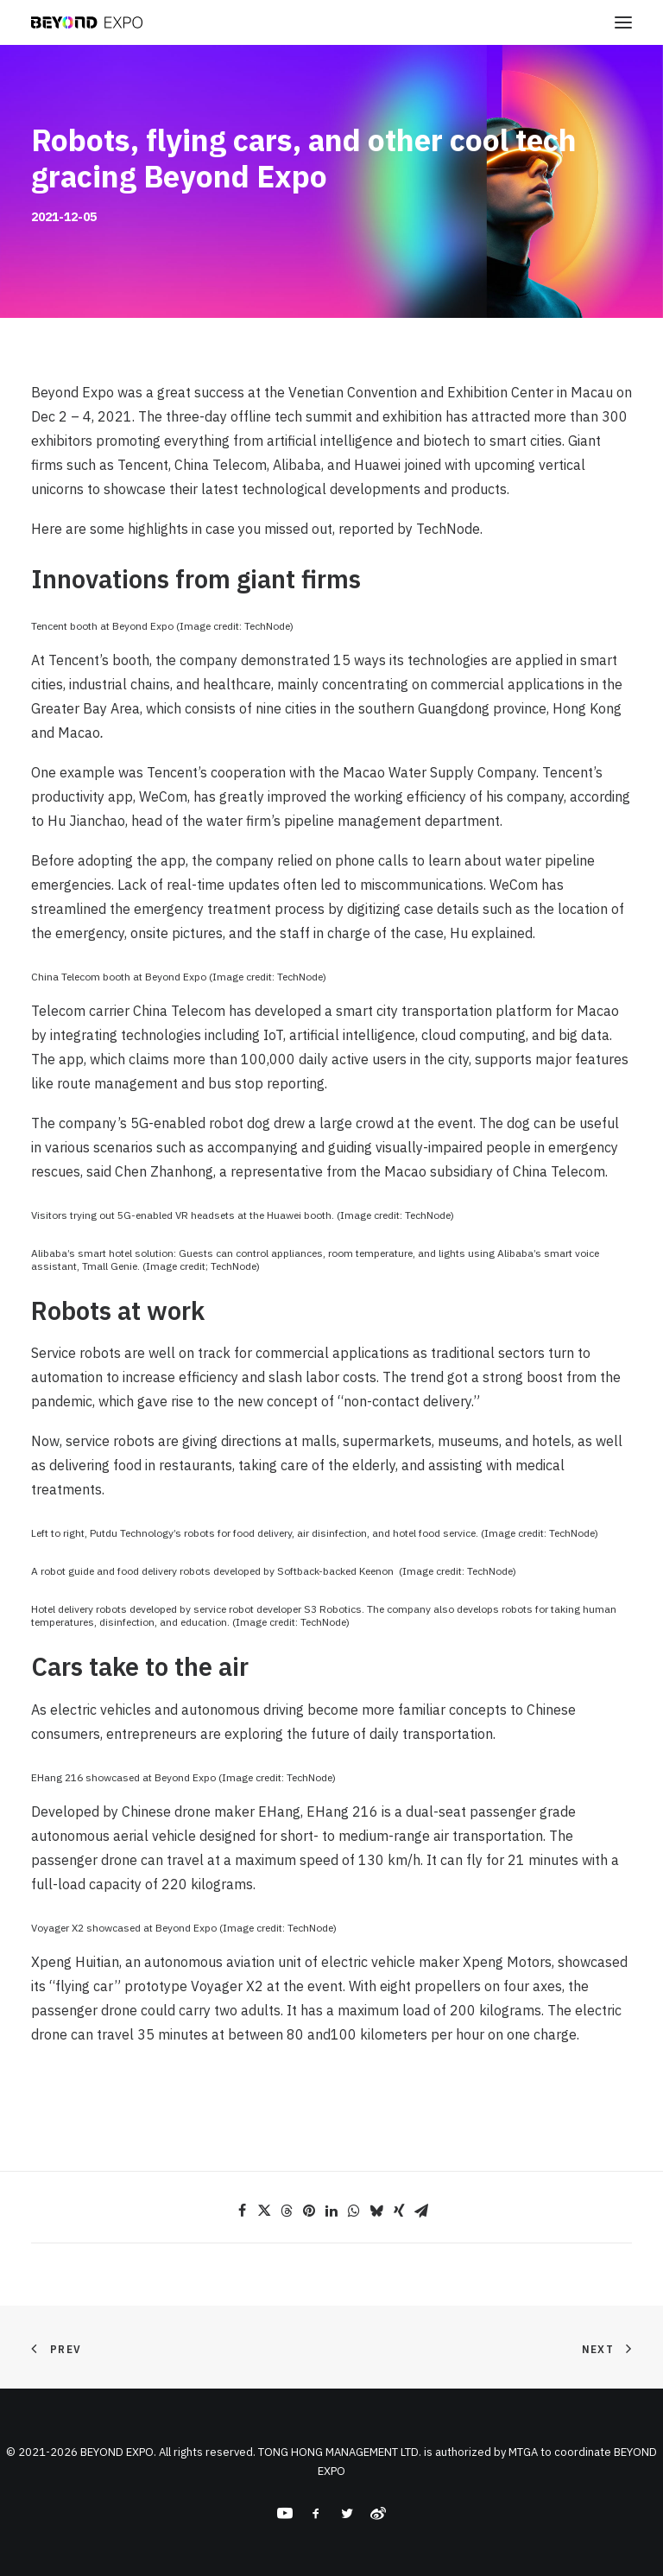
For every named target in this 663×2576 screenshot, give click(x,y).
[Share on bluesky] (376, 2210)
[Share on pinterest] (309, 2210)
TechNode (448, 528)
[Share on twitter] (264, 2210)
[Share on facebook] (241, 2210)
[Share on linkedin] (331, 2210)
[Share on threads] (286, 2210)
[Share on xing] (398, 2210)
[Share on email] (421, 2210)
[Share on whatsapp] (354, 2210)
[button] (623, 22)
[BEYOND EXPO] (86, 22)
